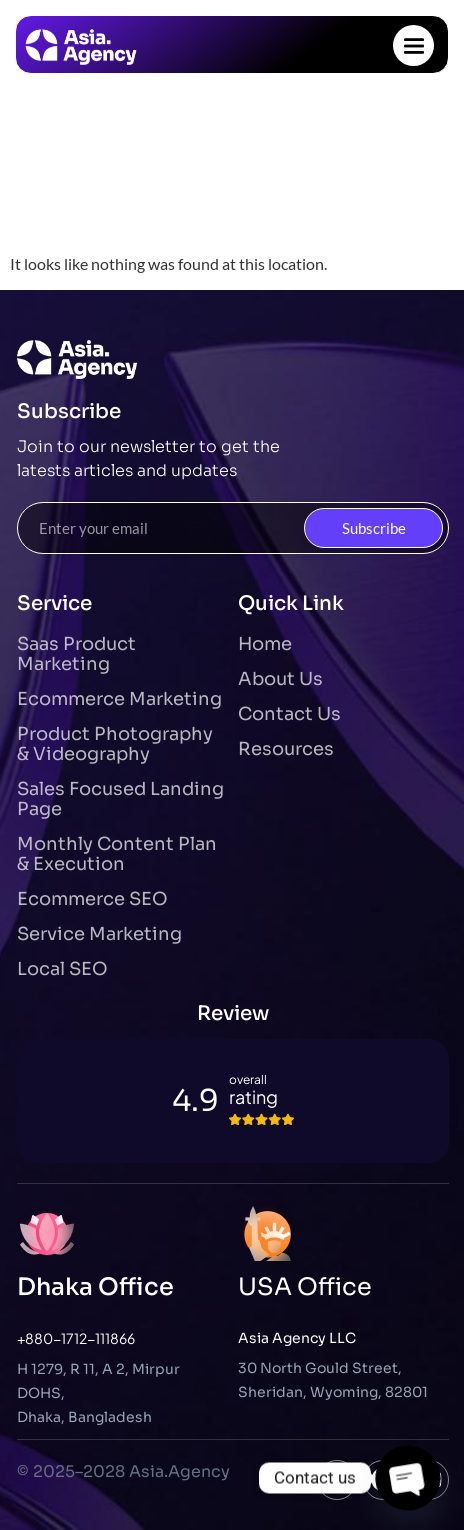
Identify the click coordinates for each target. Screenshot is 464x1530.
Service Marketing (99, 934)
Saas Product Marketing (76, 654)
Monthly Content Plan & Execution (117, 854)
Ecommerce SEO (92, 899)
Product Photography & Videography (115, 744)
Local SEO (62, 969)
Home (265, 644)
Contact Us (289, 714)
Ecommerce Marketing (119, 699)
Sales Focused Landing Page (120, 799)
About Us (280, 679)
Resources (286, 749)
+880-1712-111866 (76, 1338)
